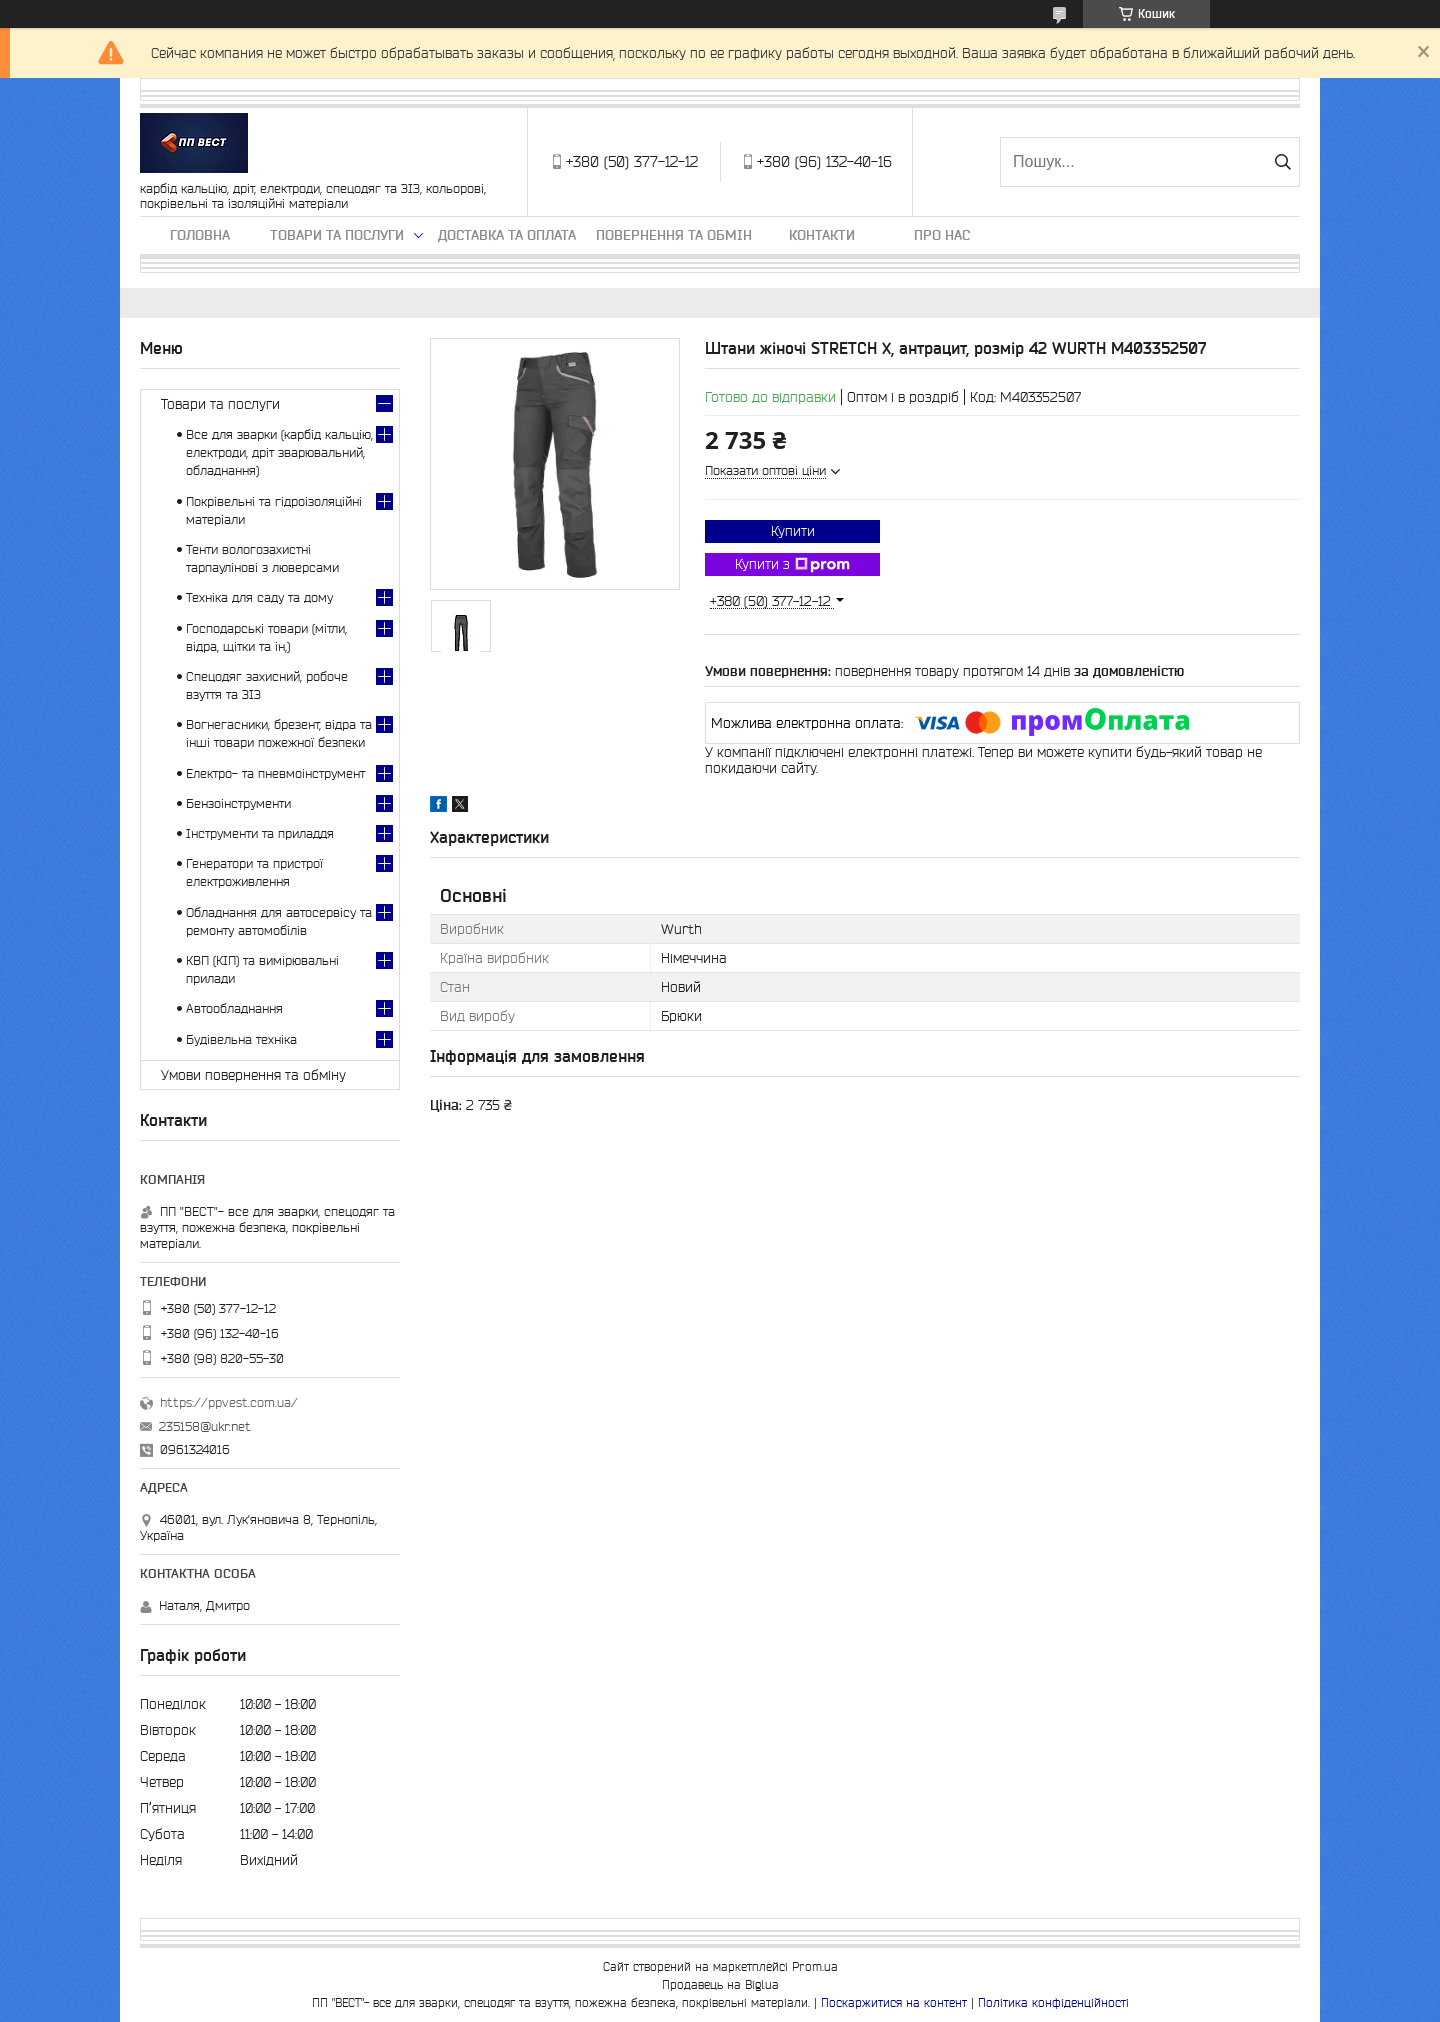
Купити (793, 531)
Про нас (942, 235)
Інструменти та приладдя (260, 833)
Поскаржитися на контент (894, 2002)
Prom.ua (815, 1966)
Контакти (822, 235)
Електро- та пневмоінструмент (275, 773)
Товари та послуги (337, 235)
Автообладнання (234, 1008)
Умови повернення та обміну (253, 1075)
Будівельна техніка (241, 1039)
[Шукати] (1282, 162)
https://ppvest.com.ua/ (229, 1402)
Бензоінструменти (238, 803)
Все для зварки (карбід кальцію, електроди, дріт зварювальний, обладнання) (279, 452)
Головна (200, 235)
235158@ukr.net (205, 1426)
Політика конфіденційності (1053, 2002)
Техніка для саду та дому (259, 597)
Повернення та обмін (674, 235)
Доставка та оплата (507, 235)
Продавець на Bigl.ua (720, 1984)
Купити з (792, 565)
